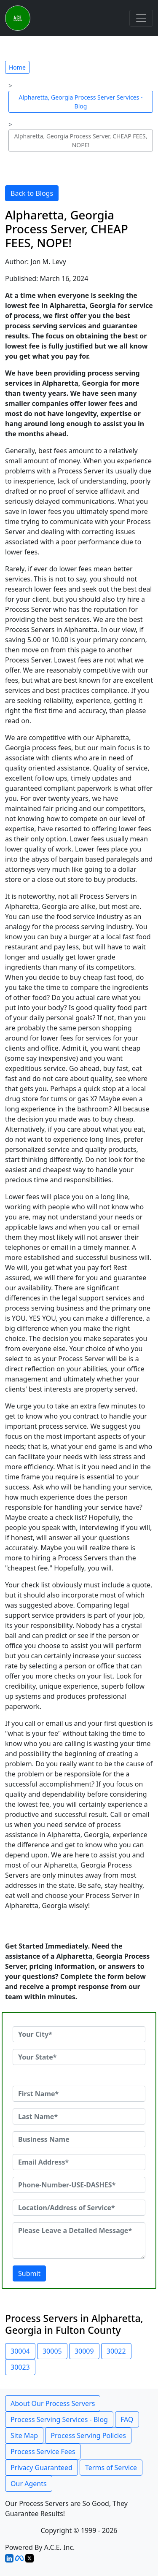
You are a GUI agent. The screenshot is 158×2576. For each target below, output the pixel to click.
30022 (116, 2351)
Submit (29, 2273)
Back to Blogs (32, 193)
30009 (84, 2351)
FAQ (127, 2419)
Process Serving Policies (88, 2435)
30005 (52, 2351)
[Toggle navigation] (141, 18)
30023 (20, 2367)
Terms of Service (111, 2467)
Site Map (24, 2435)
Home (17, 67)
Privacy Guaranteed (41, 2467)
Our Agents (29, 2483)
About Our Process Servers (53, 2403)
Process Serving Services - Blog (59, 2419)
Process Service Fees (43, 2451)
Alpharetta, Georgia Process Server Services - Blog (81, 101)
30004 (20, 2351)
